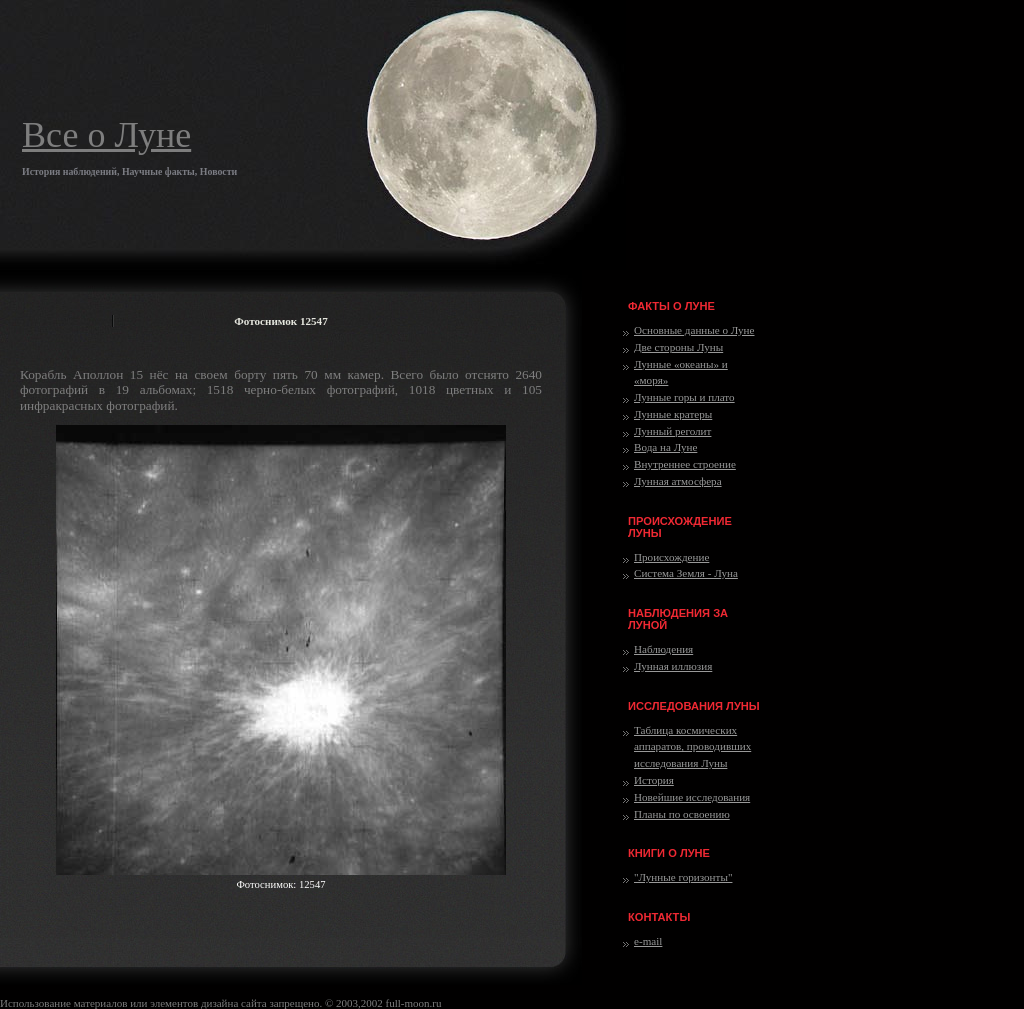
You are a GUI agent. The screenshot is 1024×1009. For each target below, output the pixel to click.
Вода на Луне (665, 447)
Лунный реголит (672, 431)
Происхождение (671, 557)
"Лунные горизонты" (683, 877)
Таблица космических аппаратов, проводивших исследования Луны (692, 747)
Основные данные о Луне (694, 330)
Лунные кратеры (673, 414)
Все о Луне (106, 135)
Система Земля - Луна (686, 573)
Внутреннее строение (685, 464)
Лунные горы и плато (684, 397)
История (654, 780)
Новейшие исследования (692, 797)
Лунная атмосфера (678, 481)
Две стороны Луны (678, 347)
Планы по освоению (682, 814)
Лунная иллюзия (673, 666)
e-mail (648, 941)
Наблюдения (663, 649)
